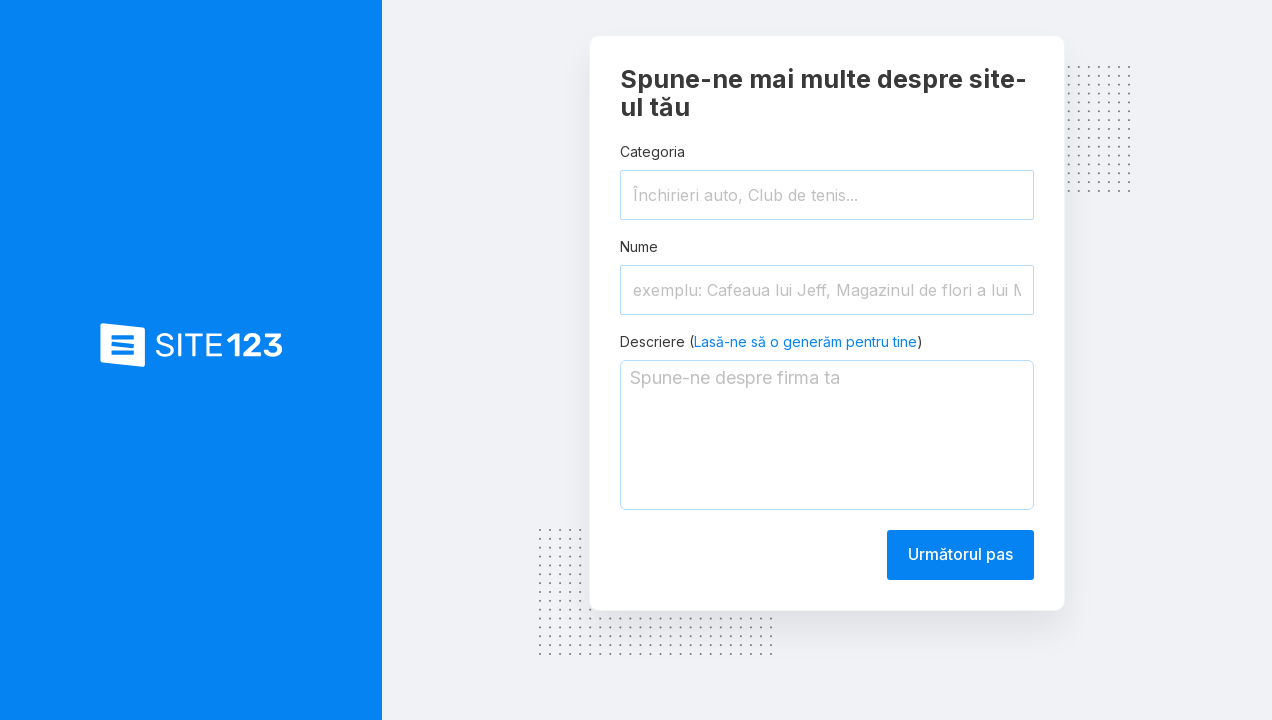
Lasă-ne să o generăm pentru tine (805, 341)
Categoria (652, 151)
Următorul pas (960, 554)
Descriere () (771, 341)
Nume (639, 246)
